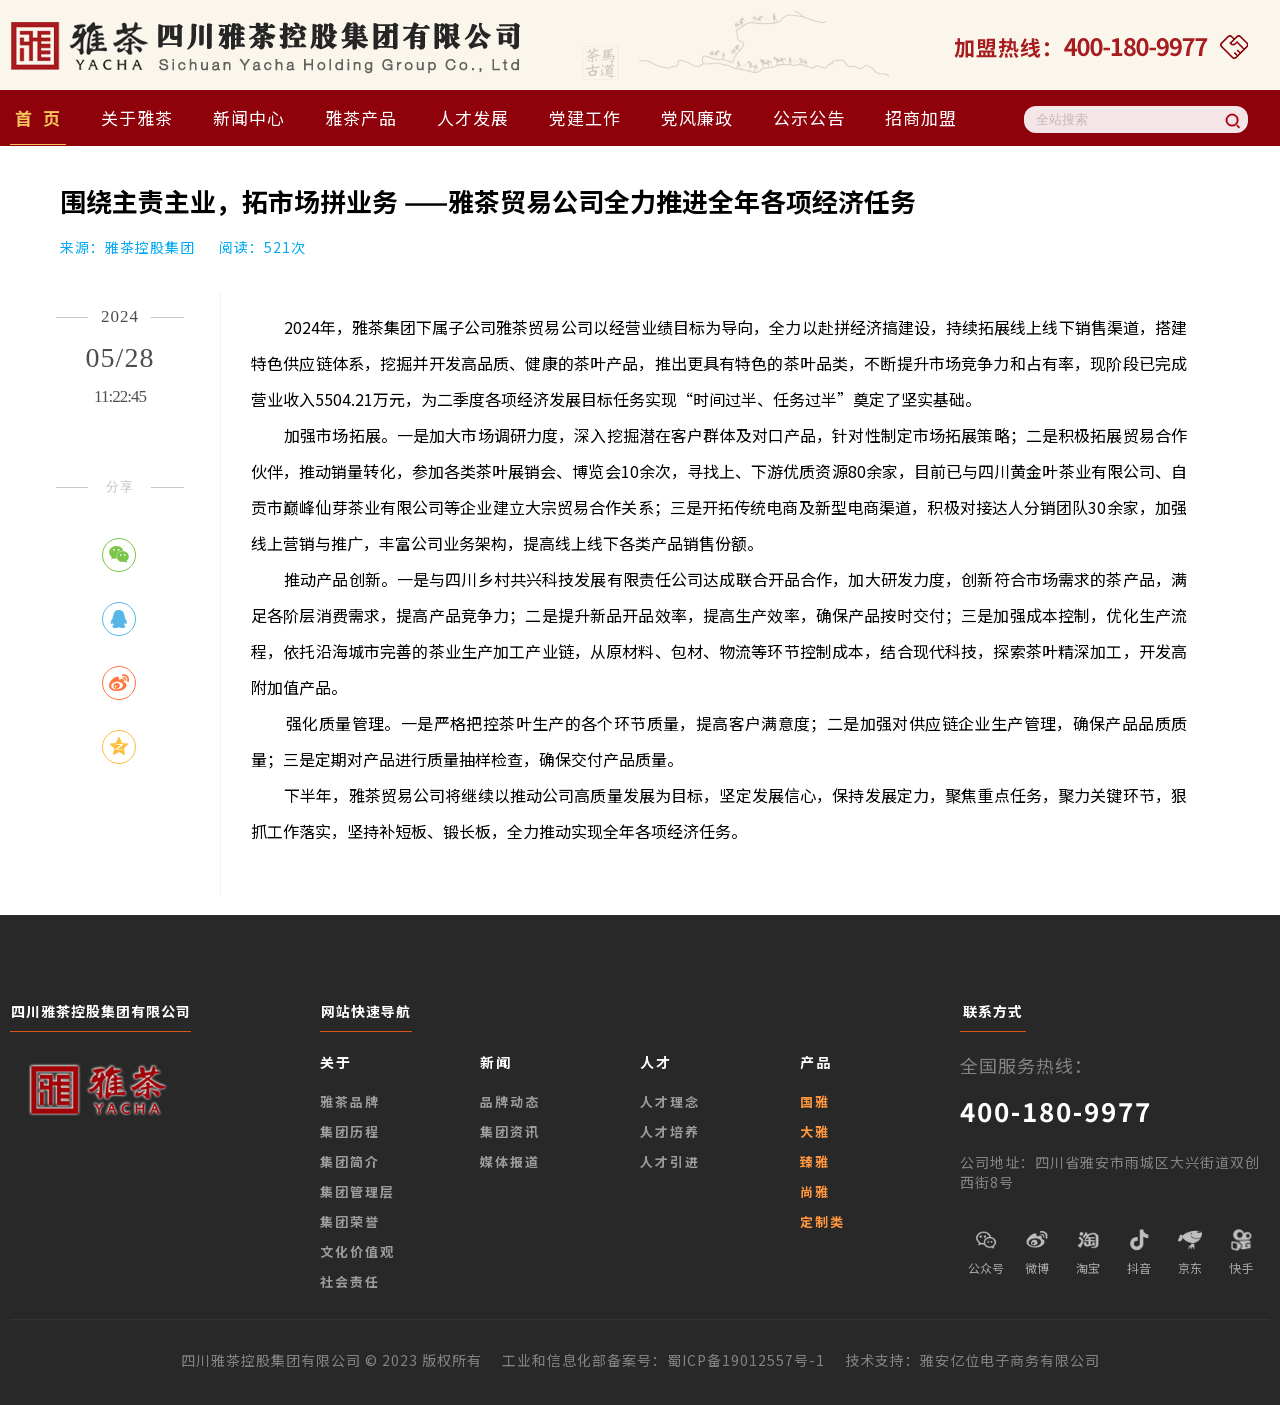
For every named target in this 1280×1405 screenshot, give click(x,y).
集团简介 (350, 1161)
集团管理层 (357, 1191)
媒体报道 (510, 1161)
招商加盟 (921, 117)
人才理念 (670, 1101)
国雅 (815, 1101)
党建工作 (585, 117)
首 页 (38, 117)
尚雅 (815, 1191)
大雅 (815, 1131)
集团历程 (350, 1131)
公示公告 (809, 117)
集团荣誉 (350, 1221)
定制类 (822, 1221)
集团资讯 (510, 1131)
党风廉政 (697, 117)
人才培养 (670, 1131)
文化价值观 (357, 1251)
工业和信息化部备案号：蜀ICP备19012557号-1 (673, 1360)
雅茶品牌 (350, 1101)
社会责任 (350, 1281)
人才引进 (670, 1161)
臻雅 (815, 1161)
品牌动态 (510, 1101)
